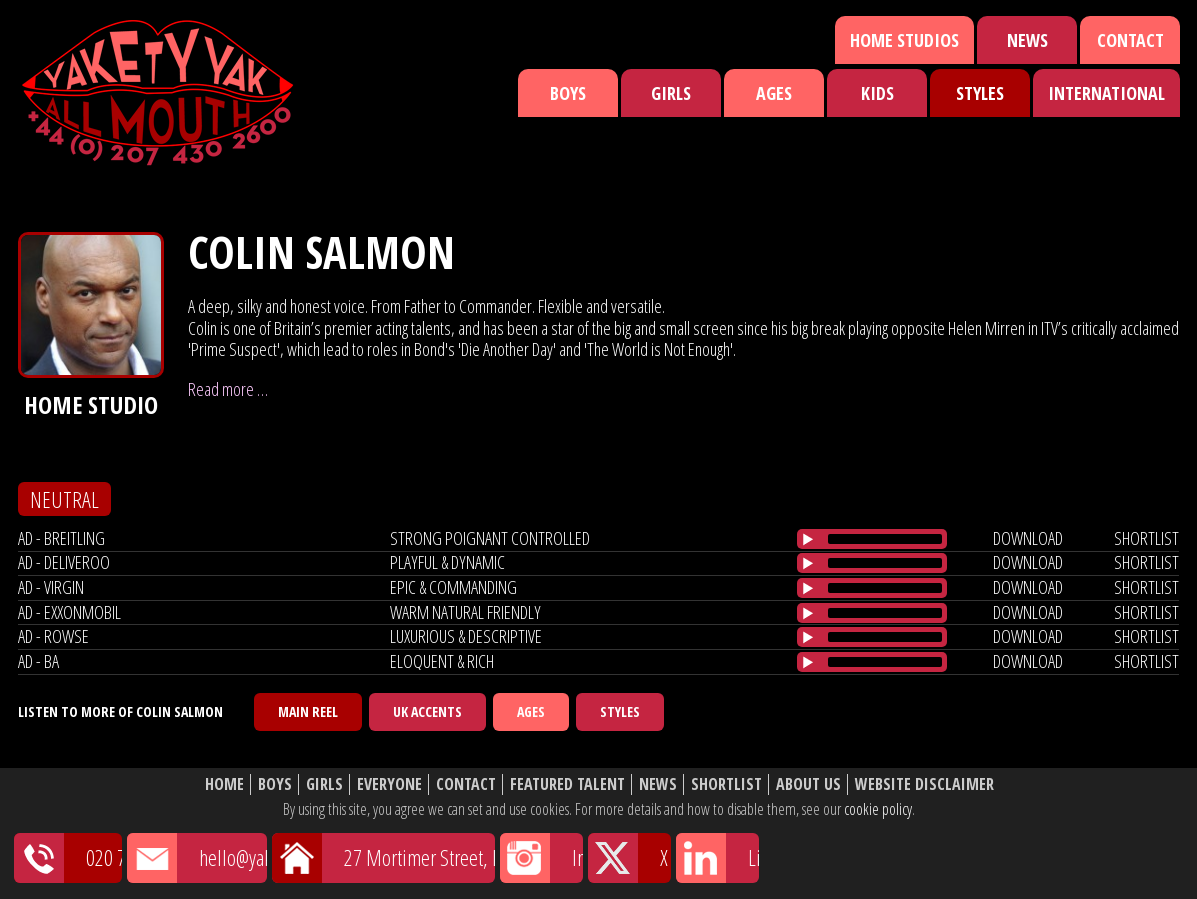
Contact (1130, 40)
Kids (877, 93)
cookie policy (878, 809)
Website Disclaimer (924, 784)
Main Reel (308, 711)
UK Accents (427, 711)
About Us (808, 784)
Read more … (228, 389)
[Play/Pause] (808, 539)
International (1106, 93)
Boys (568, 93)
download (1028, 538)
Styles (980, 93)
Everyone (389, 784)
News (1027, 40)
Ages (774, 93)
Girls (671, 93)
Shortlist (726, 784)
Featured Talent (567, 784)
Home (224, 784)
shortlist (1146, 538)
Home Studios (904, 40)
